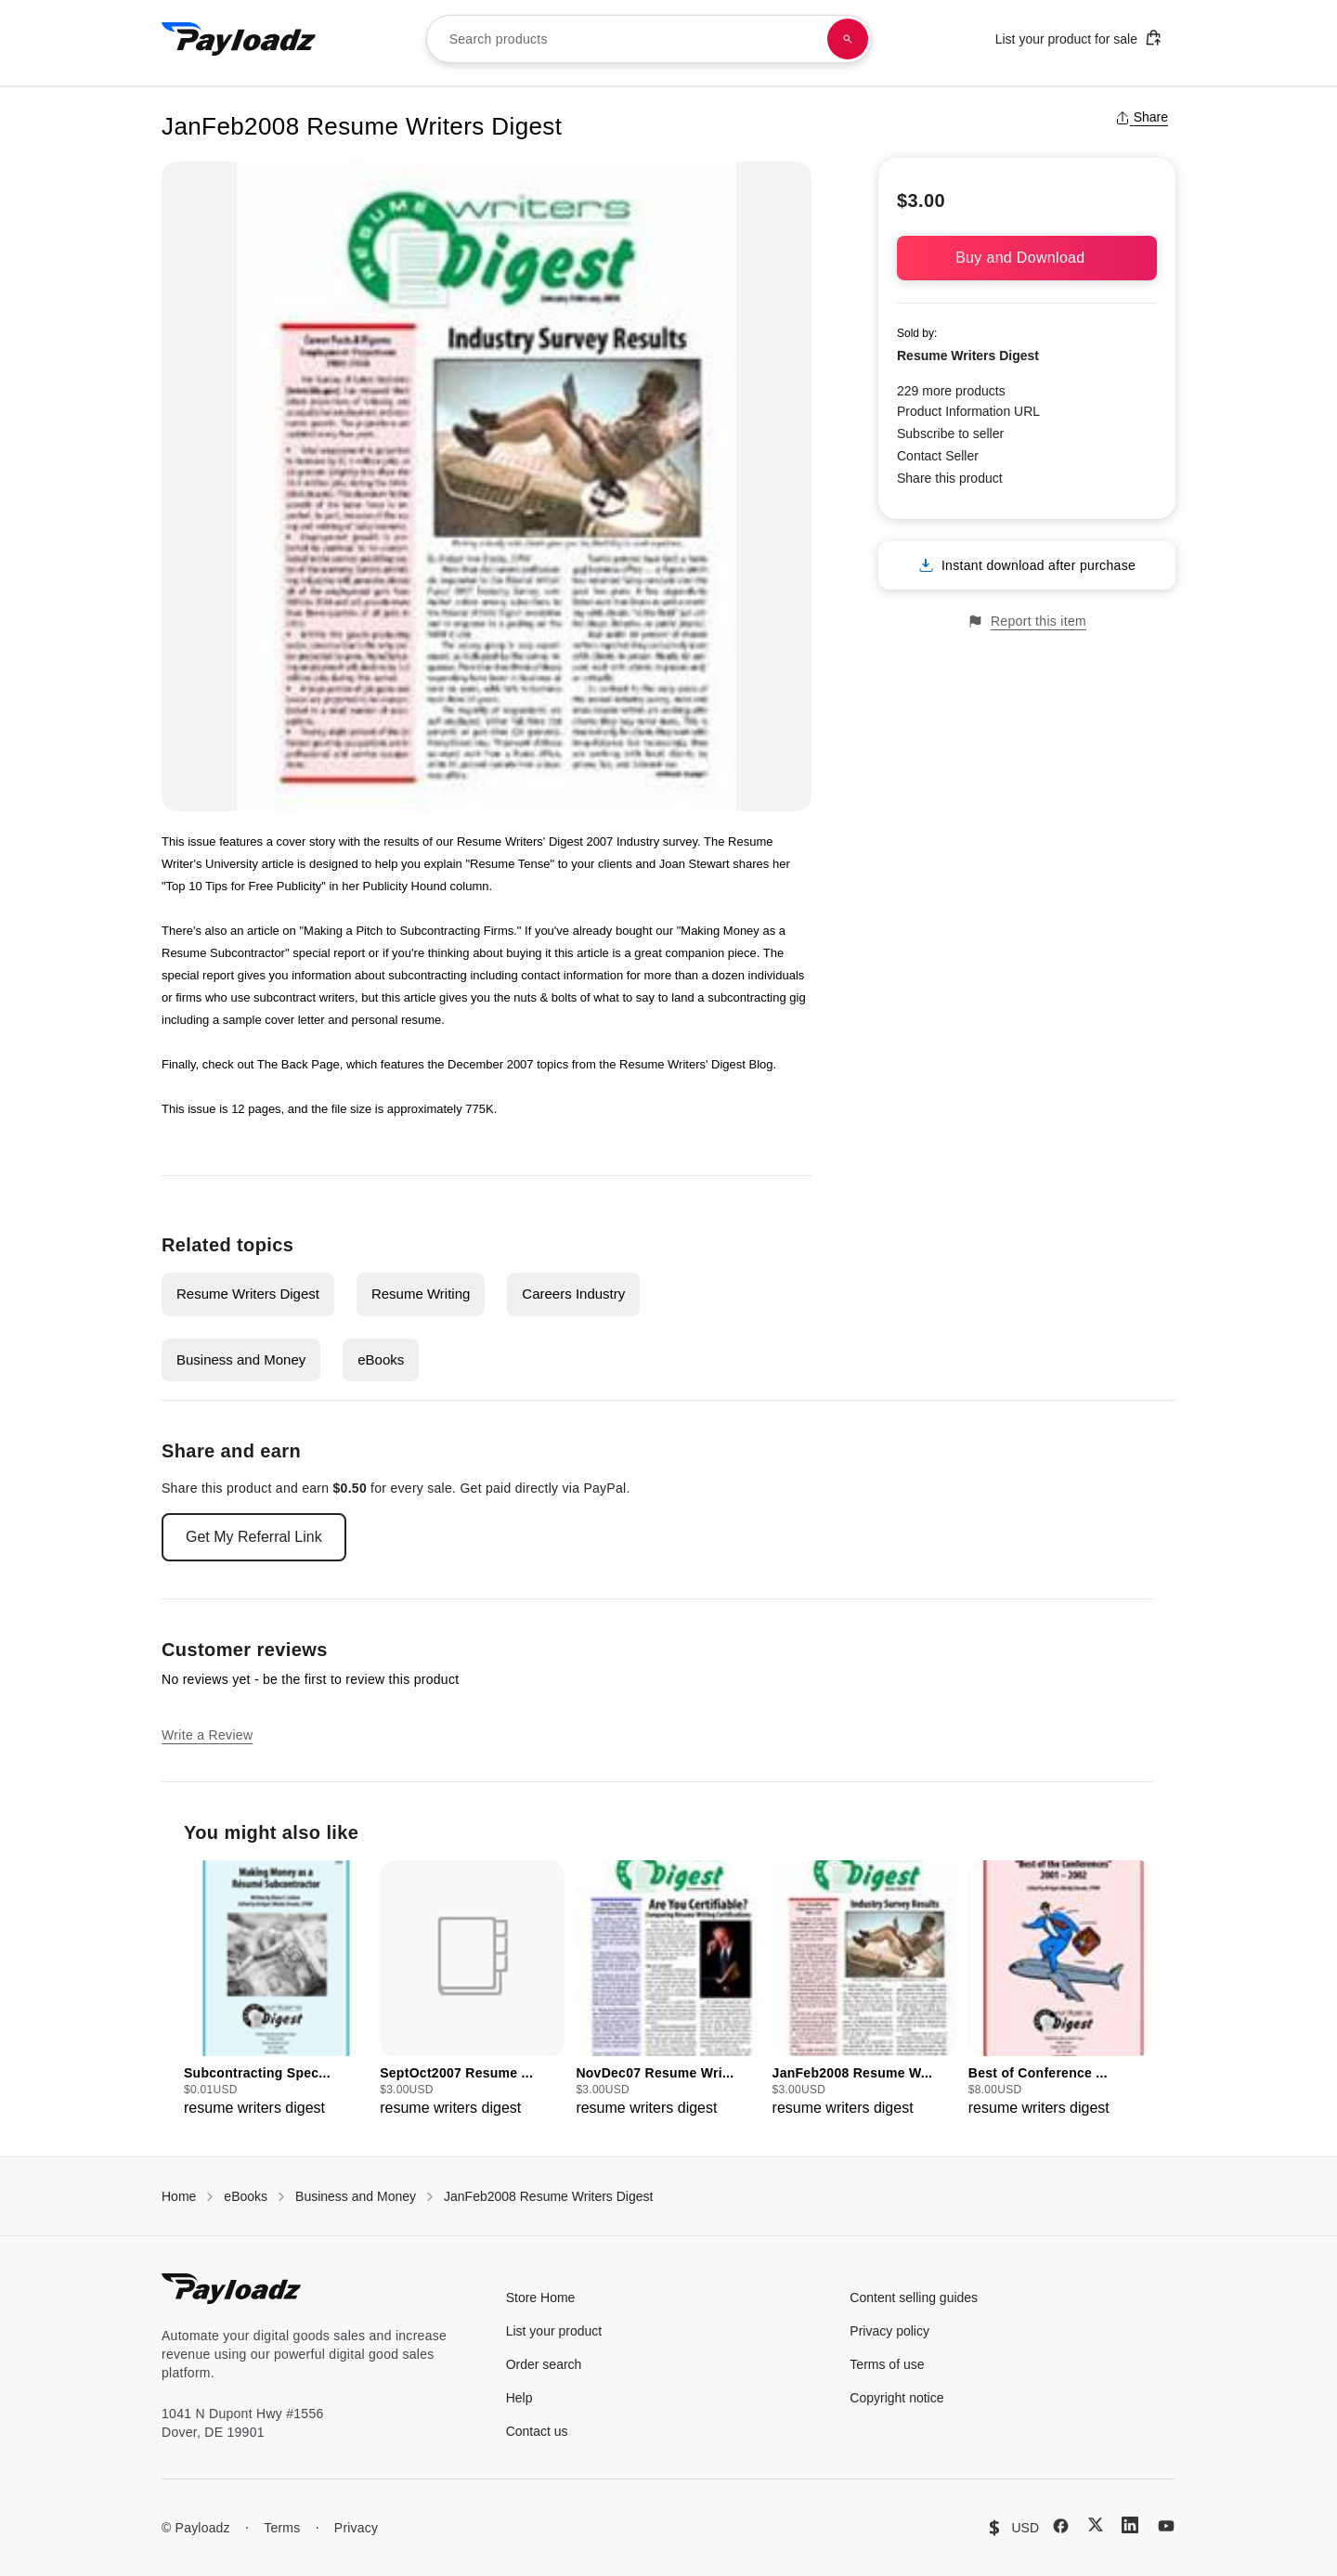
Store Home (541, 2297)
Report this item (1026, 621)
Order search (544, 2364)
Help (519, 2397)
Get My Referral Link (254, 1537)
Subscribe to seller (950, 433)
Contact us (537, 2431)
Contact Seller (938, 455)
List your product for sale (1078, 37)
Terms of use (887, 2364)
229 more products (951, 390)
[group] (276, 1989)
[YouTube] (1166, 2526)
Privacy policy (889, 2331)
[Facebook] (1061, 2526)
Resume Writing (420, 1293)
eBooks (380, 1359)
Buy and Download (1026, 257)
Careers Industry (573, 1293)
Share (1141, 117)
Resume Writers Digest (247, 1293)
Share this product (950, 478)
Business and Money (240, 1359)
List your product (554, 2331)
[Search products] (847, 39)
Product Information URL (968, 411)
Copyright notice (896, 2397)
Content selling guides (914, 2297)
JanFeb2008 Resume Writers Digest (548, 2196)
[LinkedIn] (1130, 2525)
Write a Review (207, 1735)
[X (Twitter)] (1095, 2524)
